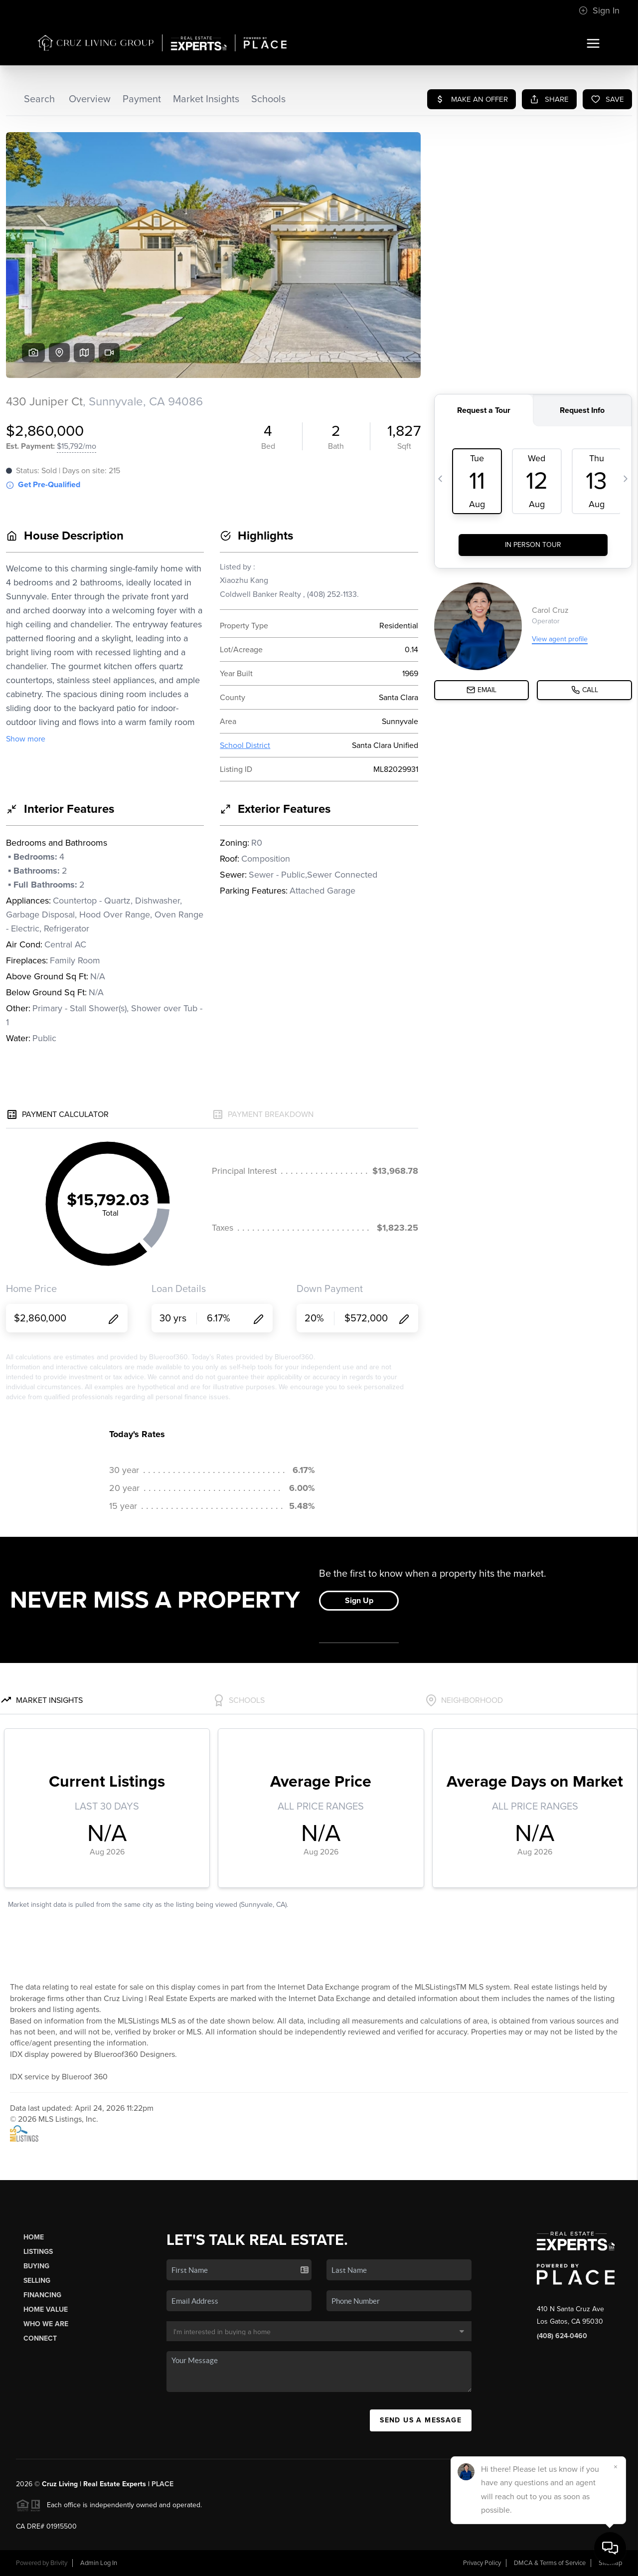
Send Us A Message (421, 2420)
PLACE (162, 2484)
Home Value (45, 2309)
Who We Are (45, 2324)
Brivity (58, 2563)
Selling (36, 2280)
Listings (38, 2251)
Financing (42, 2295)
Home (33, 2237)
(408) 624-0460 (562, 2336)
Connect (40, 2338)
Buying (36, 2266)
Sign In (599, 10)
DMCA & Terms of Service (550, 2563)
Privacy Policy (482, 2563)
